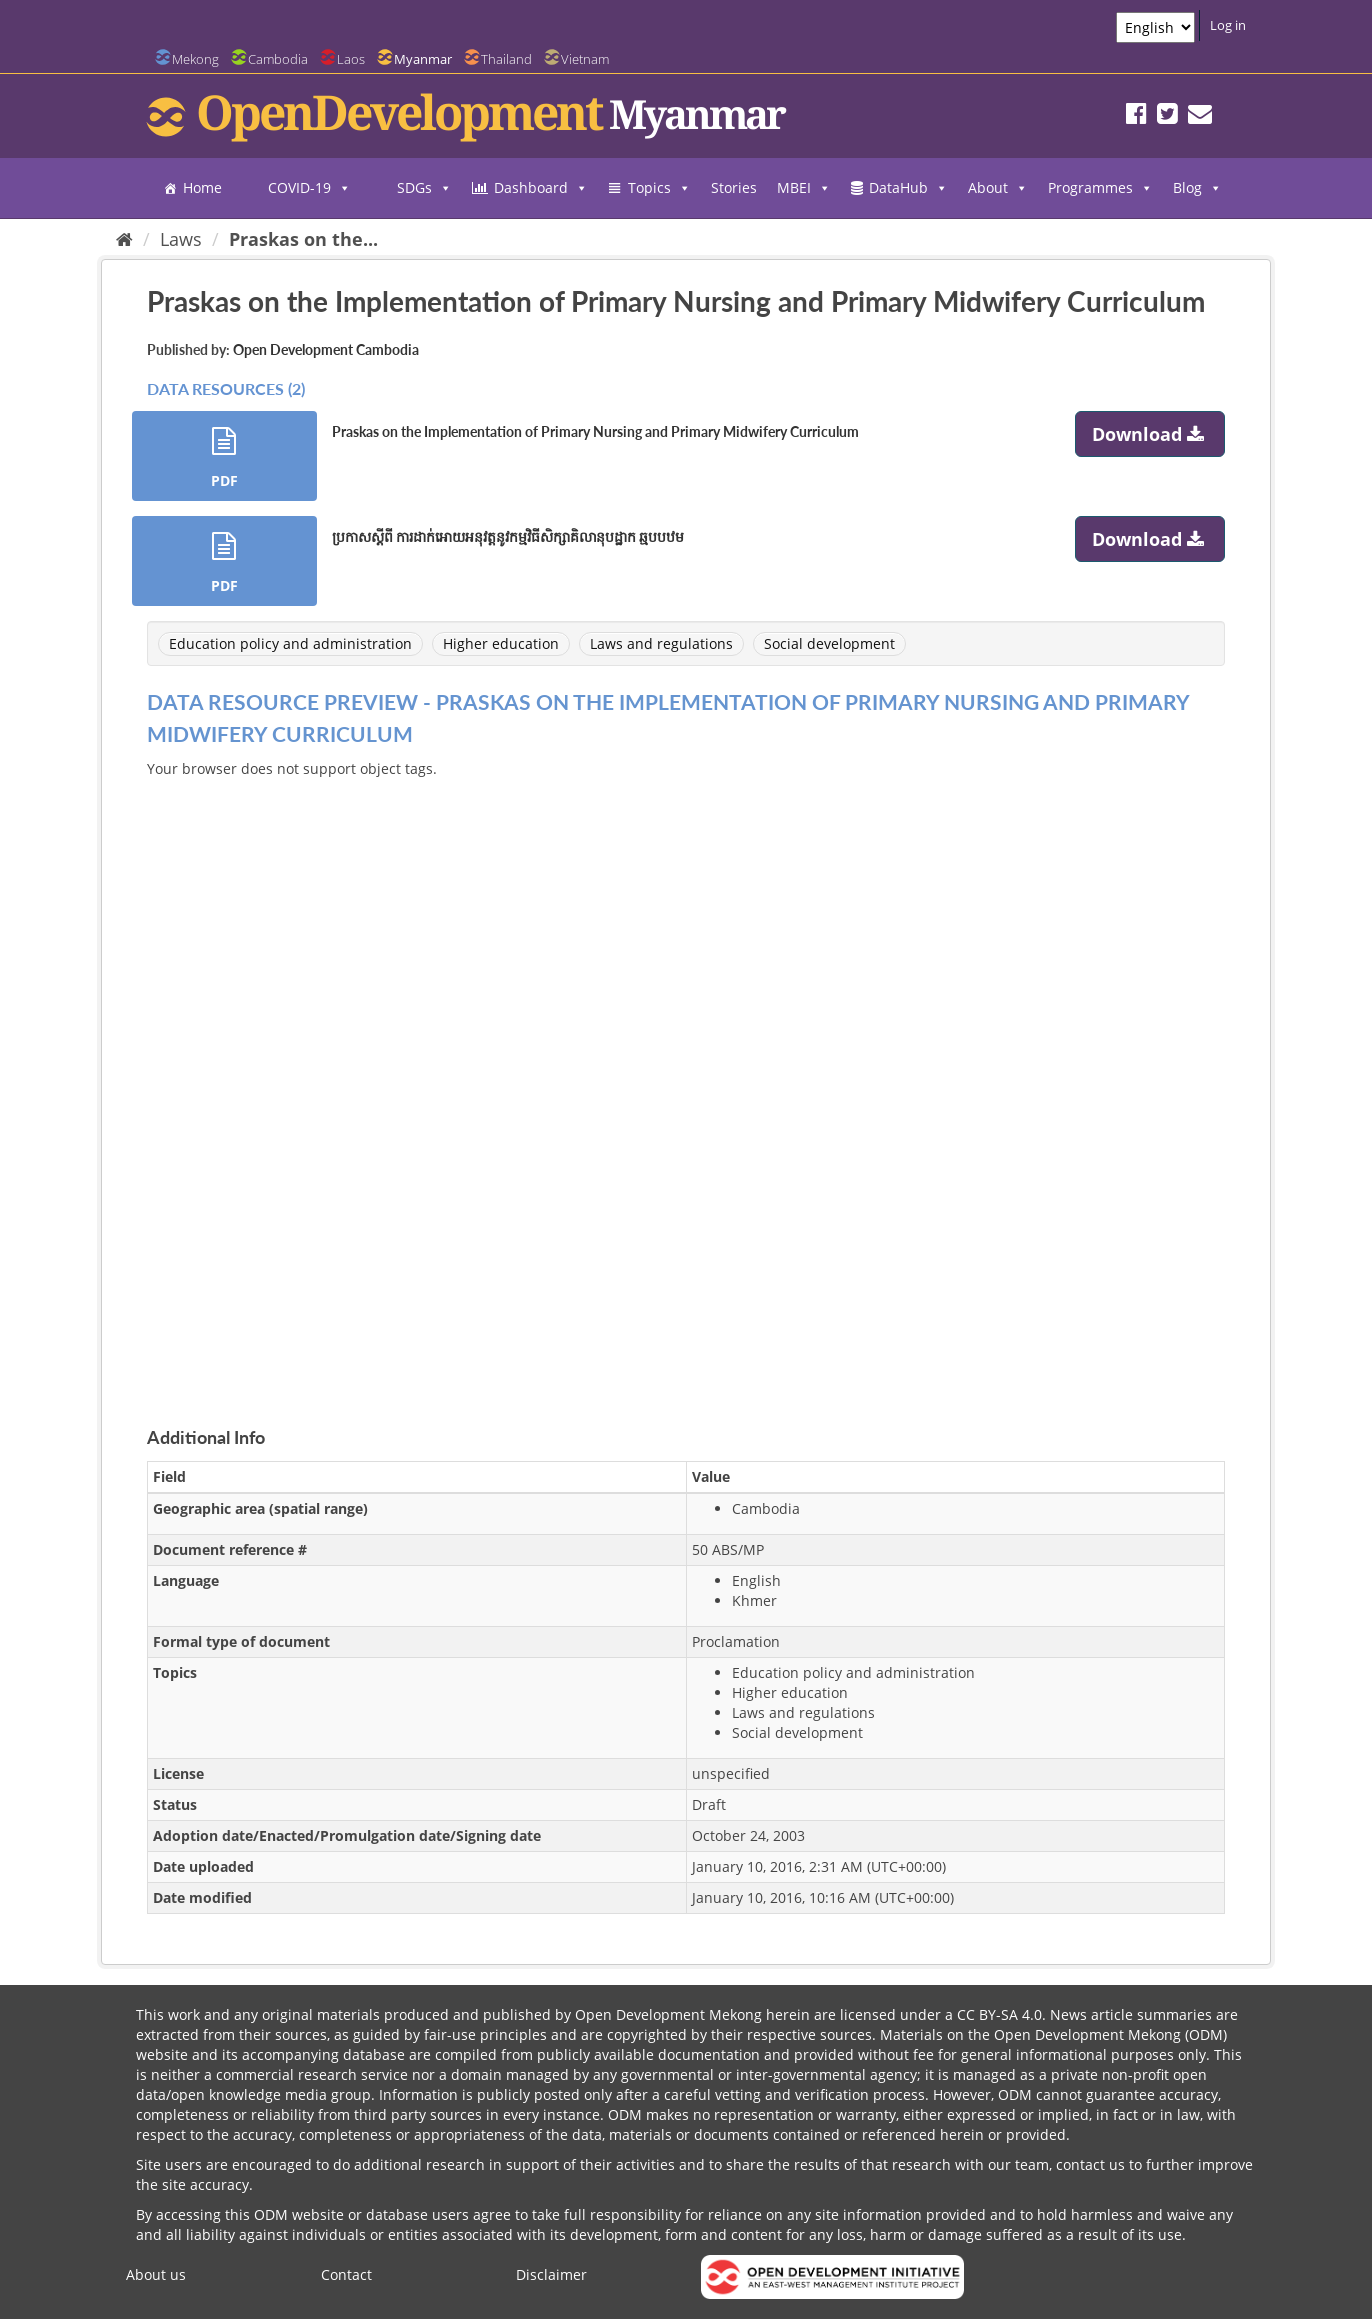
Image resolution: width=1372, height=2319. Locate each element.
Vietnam (585, 59)
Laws (181, 239)
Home (202, 187)
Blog (1197, 188)
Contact (346, 2274)
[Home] (124, 239)
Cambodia (278, 59)
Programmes (1100, 188)
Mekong (195, 59)
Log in (1228, 25)
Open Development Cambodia (326, 349)
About (998, 188)
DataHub (908, 188)
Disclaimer (551, 2274)
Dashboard (541, 188)
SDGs (424, 188)
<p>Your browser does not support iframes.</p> (686, 1079)
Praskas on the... (303, 239)
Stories (734, 187)
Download (1150, 434)
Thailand (506, 59)
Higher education (501, 643)
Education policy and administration (290, 643)
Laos (351, 59)
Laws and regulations (661, 643)
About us (156, 2274)
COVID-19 (309, 188)
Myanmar (423, 59)
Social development (829, 643)
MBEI (804, 188)
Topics (659, 188)
